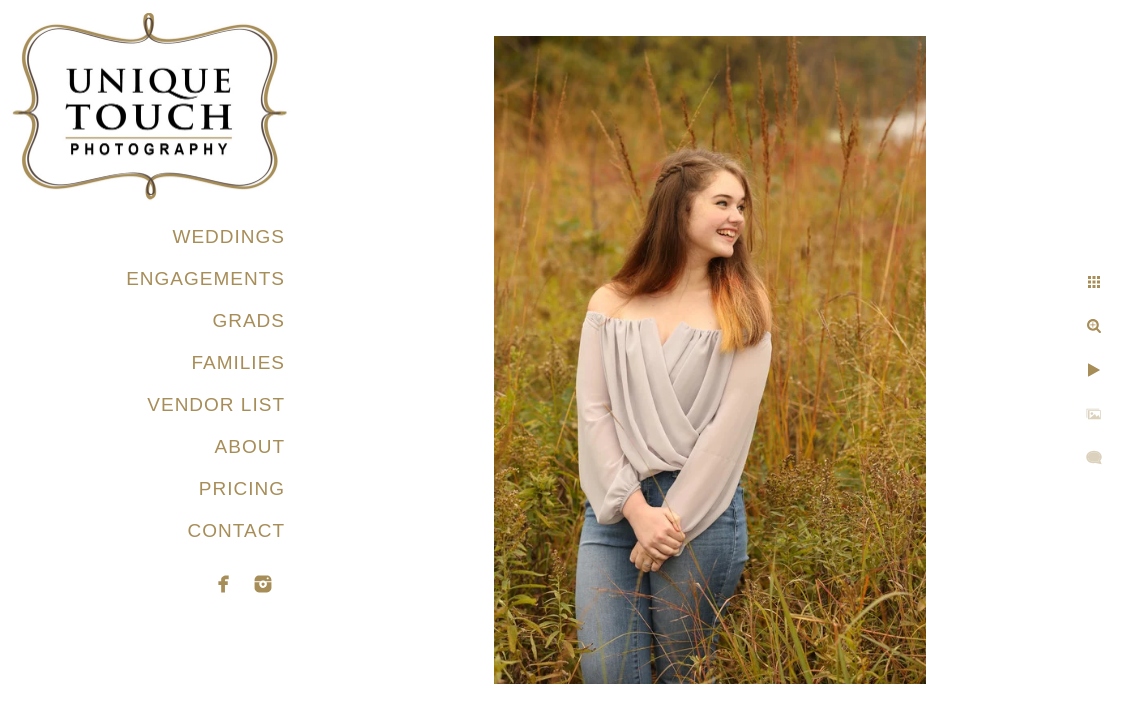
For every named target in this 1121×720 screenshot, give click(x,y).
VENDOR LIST (216, 404)
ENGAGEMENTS (205, 278)
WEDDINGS (229, 236)
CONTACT (236, 530)
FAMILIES (238, 362)
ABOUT (250, 446)
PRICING (242, 488)
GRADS (248, 320)
